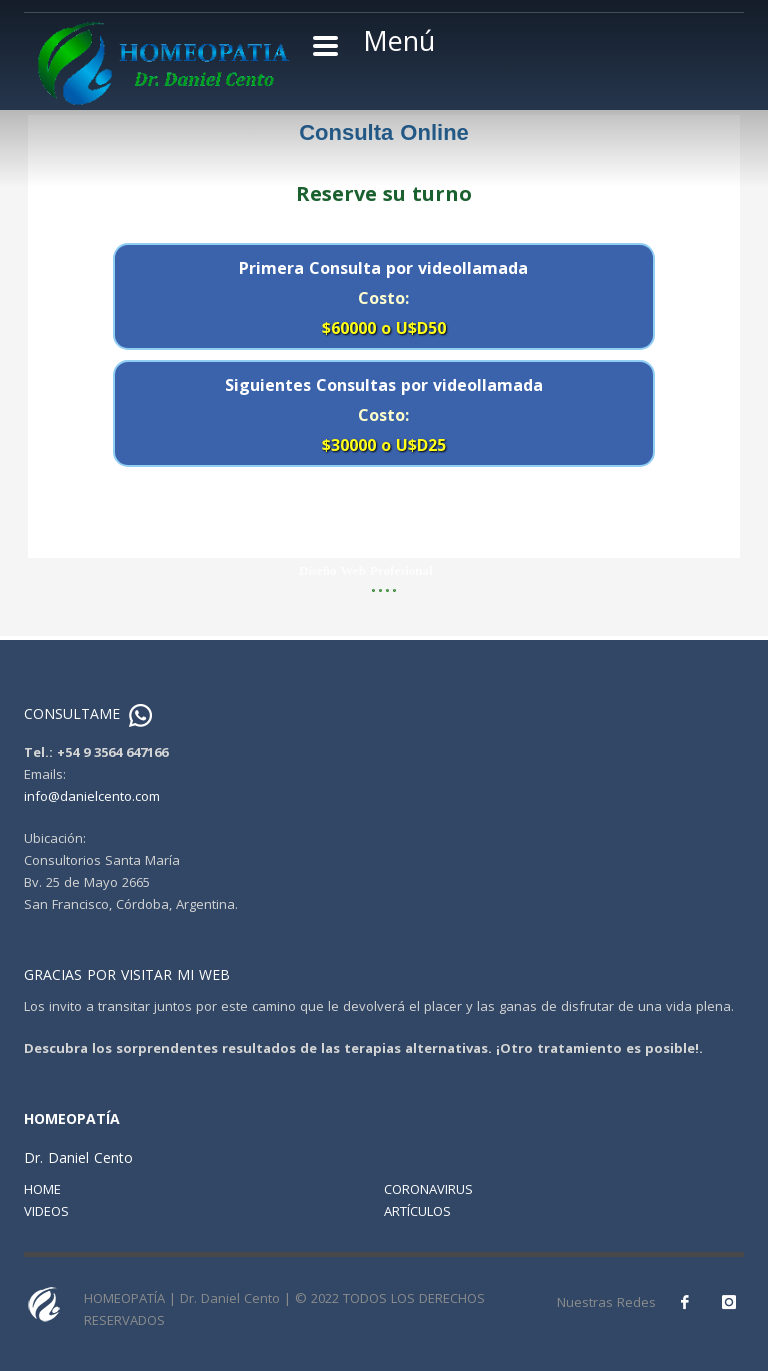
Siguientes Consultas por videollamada (384, 415)
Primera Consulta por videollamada (383, 298)
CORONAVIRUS (428, 1189)
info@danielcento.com (92, 796)
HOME (42, 1189)
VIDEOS (46, 1211)
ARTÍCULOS (417, 1211)
